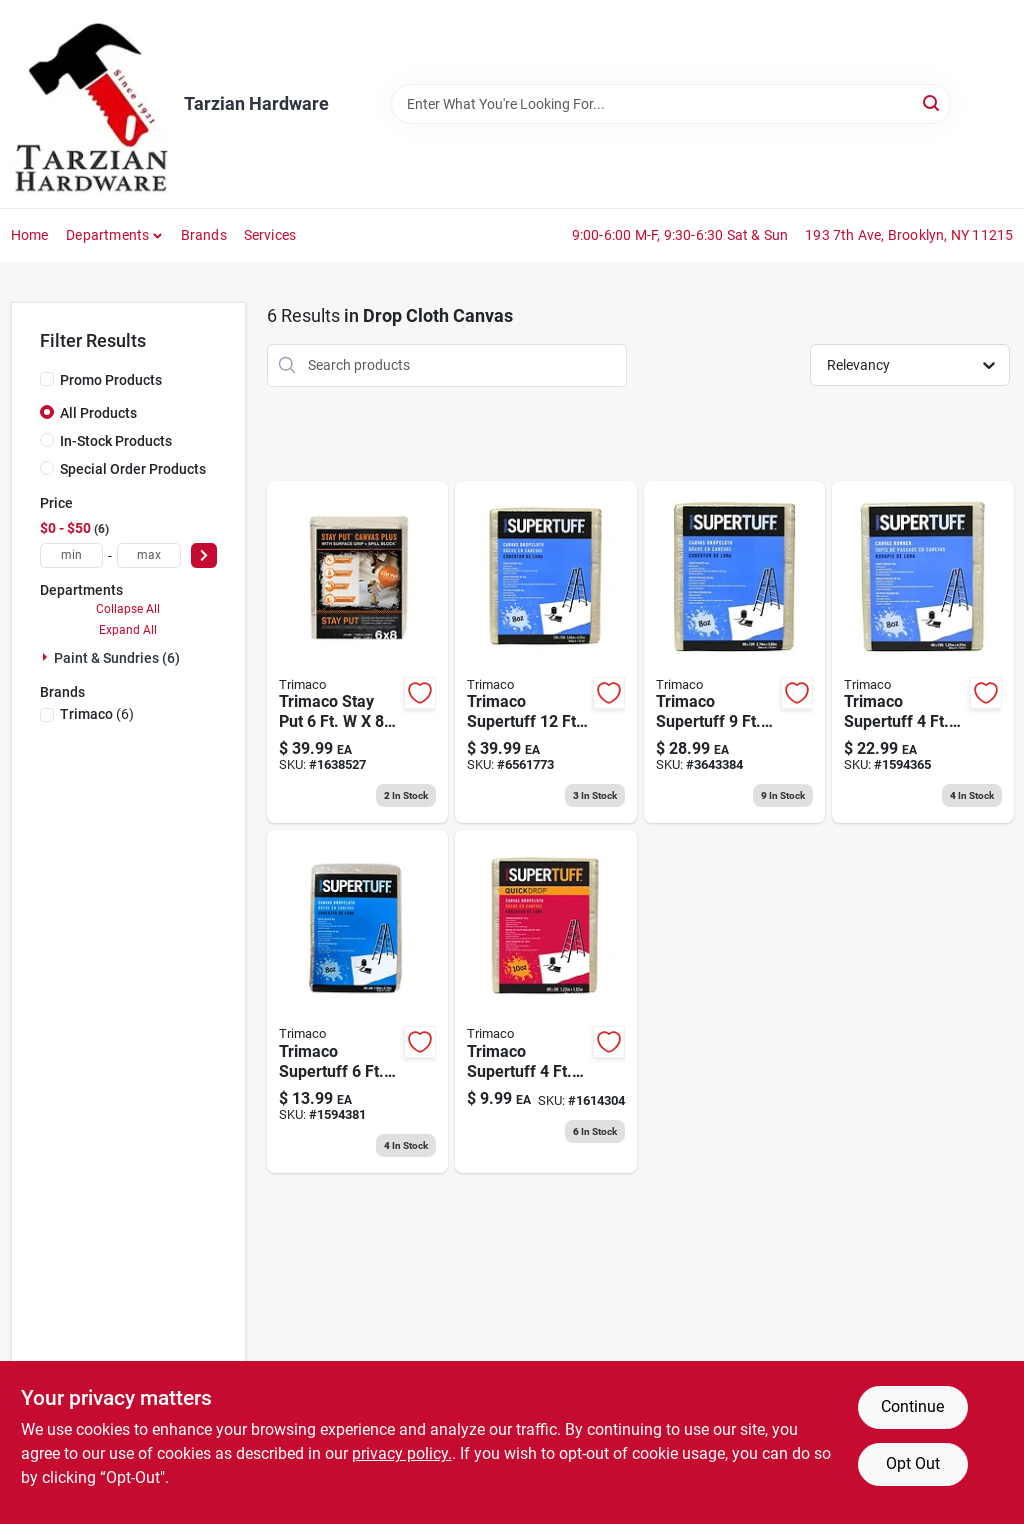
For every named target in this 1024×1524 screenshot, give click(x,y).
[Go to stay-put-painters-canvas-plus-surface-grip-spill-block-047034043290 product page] (358, 652)
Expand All (128, 630)
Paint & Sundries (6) (117, 658)
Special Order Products (133, 469)
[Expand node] (47, 657)
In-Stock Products (116, 441)
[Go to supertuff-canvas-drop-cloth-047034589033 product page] (546, 652)
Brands (204, 235)
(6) (97, 714)
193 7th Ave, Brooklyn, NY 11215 (909, 235)
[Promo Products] (47, 379)
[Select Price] (204, 555)
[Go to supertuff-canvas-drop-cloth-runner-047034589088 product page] (923, 652)
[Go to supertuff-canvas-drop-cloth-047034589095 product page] (358, 1001)
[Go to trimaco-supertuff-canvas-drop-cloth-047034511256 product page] (546, 1001)
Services (270, 235)
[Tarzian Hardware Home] (90, 104)
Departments (107, 235)
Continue (912, 1406)
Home (30, 235)
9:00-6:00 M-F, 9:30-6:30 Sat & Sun (680, 235)
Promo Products (111, 380)
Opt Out (913, 1463)
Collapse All (128, 609)
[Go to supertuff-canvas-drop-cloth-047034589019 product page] (735, 652)
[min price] (72, 555)
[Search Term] (671, 104)
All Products (98, 413)
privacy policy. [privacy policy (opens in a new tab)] (402, 1453)
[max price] (149, 555)
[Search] (932, 102)
